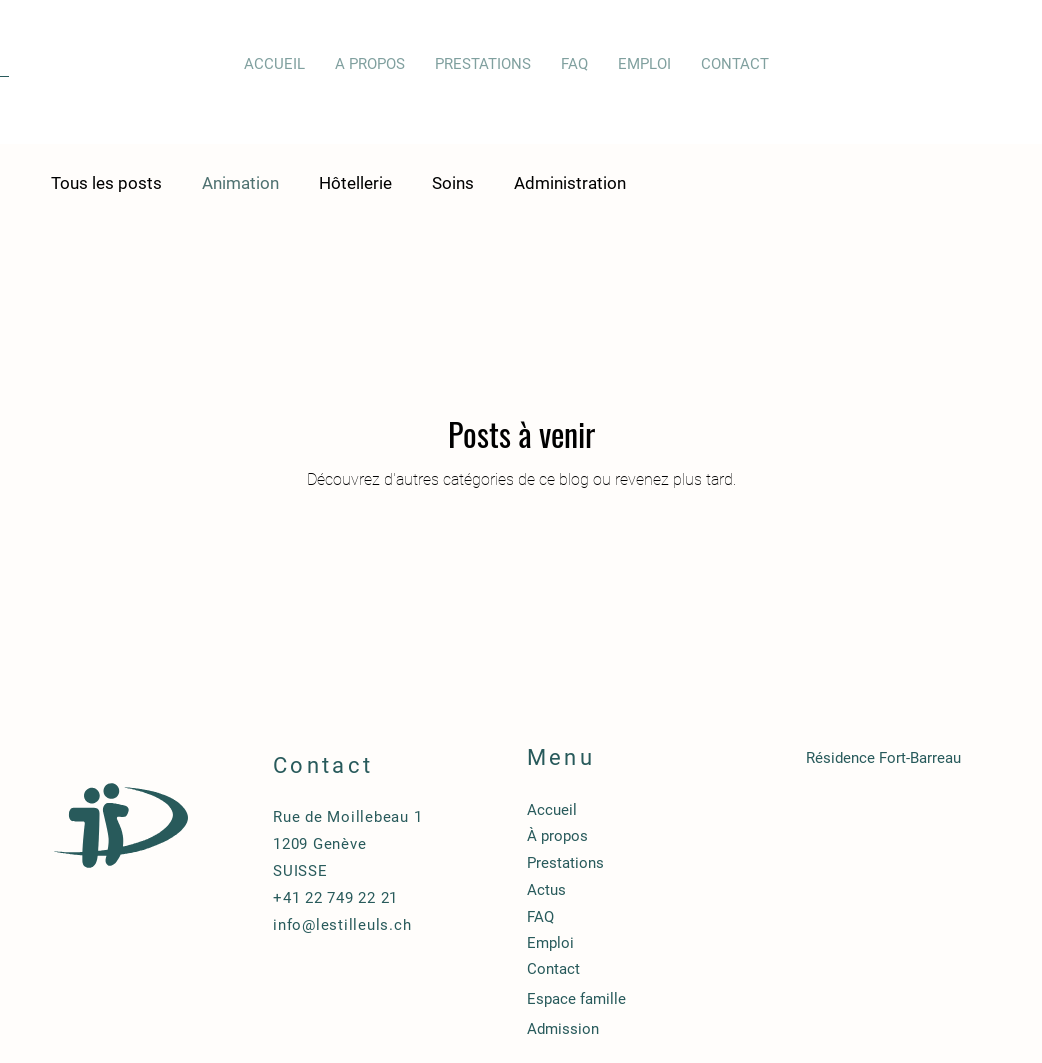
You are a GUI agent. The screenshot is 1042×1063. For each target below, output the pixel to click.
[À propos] (631, 836)
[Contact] (631, 969)
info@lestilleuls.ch (342, 925)
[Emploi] (631, 943)
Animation (240, 183)
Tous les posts (106, 183)
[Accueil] (631, 810)
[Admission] (631, 1029)
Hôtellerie (355, 183)
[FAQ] (631, 917)
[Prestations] (631, 863)
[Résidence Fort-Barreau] (910, 758)
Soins (453, 183)
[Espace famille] (631, 999)
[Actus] (631, 890)
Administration (570, 183)
